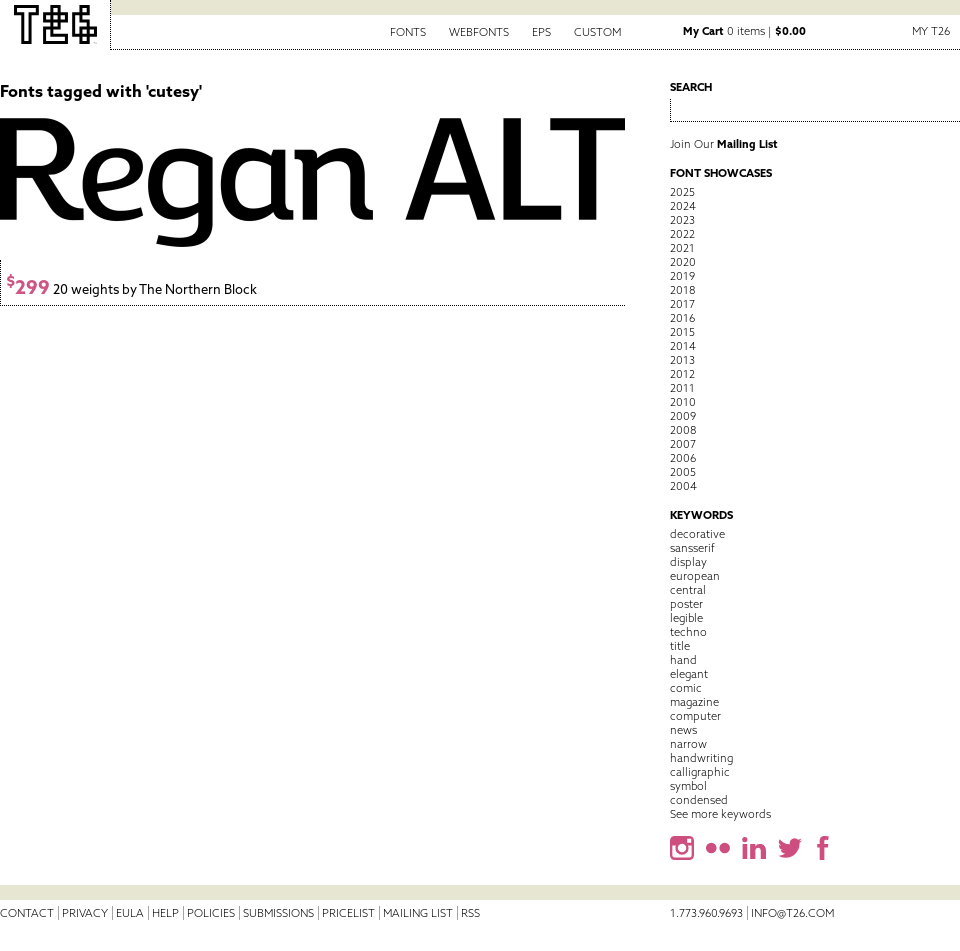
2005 (683, 472)
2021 (682, 248)
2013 (682, 360)
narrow (688, 744)
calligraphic (700, 772)
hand (683, 660)
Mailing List (418, 913)
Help (165, 913)
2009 (683, 416)
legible (686, 618)
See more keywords (720, 814)
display (688, 562)
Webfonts (479, 32)
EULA (130, 913)
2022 (682, 234)
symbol (688, 786)
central (688, 590)
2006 (683, 458)
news (683, 730)
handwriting (701, 758)
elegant (689, 674)
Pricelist (348, 913)
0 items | (744, 31)
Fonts (408, 32)
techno (688, 632)
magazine (694, 702)
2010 (683, 402)
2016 (682, 318)
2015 (682, 332)
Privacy (85, 913)
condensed (699, 800)
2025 (682, 192)
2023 (682, 220)
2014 (683, 346)
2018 (682, 290)
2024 (683, 206)
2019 (682, 276)
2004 (683, 486)
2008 (683, 430)
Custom (597, 32)
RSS (470, 913)
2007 (683, 444)
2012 (682, 374)
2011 (682, 388)
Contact (27, 913)
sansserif (692, 548)
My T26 (931, 31)
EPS (541, 32)
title (680, 646)
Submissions (278, 913)
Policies (211, 913)
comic (686, 688)
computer (695, 716)
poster (686, 604)
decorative (697, 534)
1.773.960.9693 (706, 913)
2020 (683, 262)
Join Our (724, 144)
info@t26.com (792, 913)
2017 (682, 304)
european (695, 576)
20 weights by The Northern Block (131, 289)
